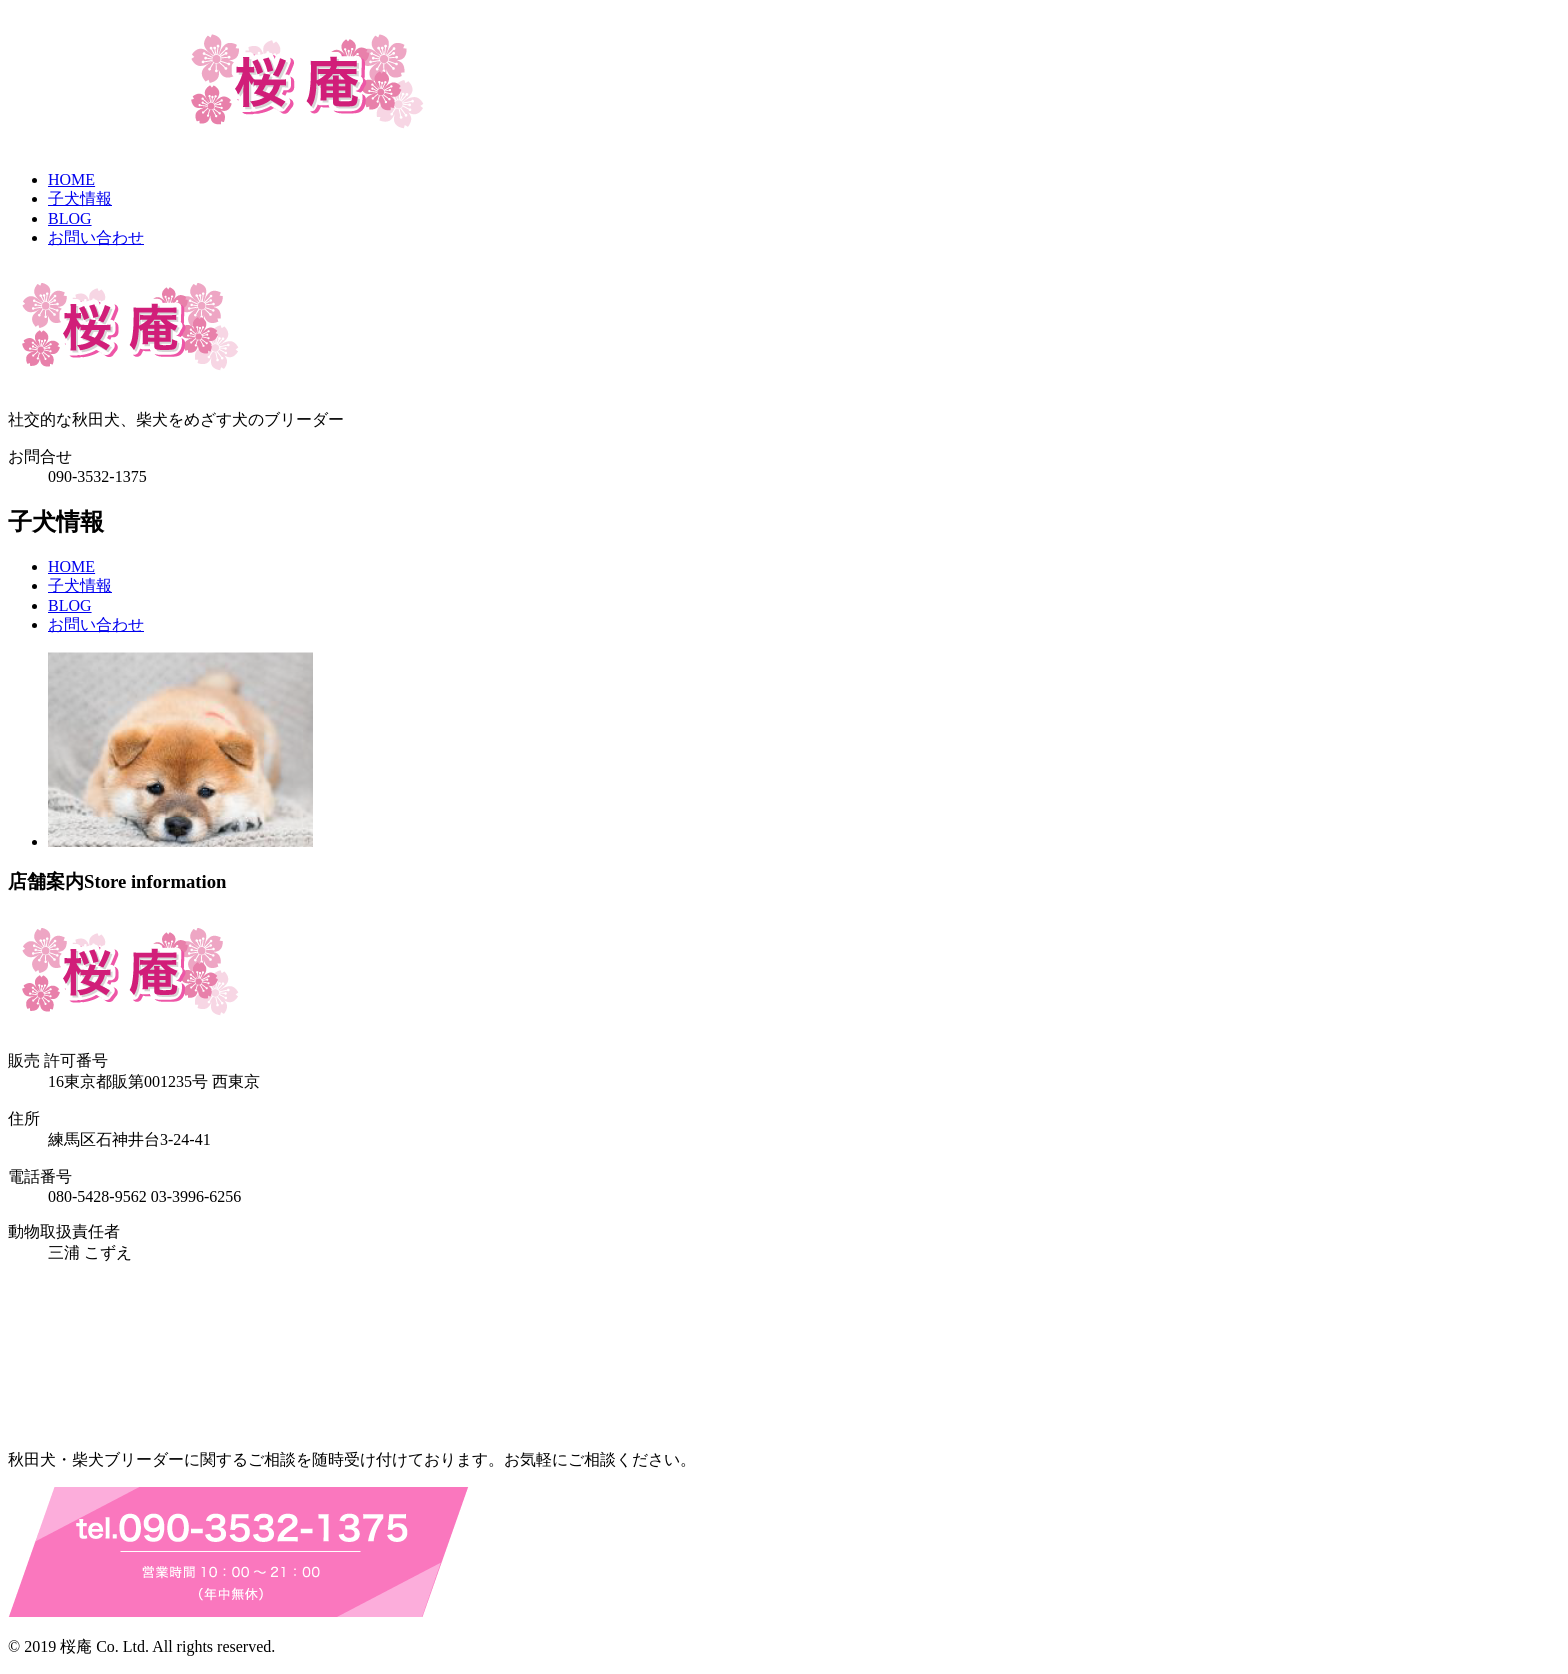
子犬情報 (80, 198)
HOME (71, 179)
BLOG (70, 218)
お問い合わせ (96, 237)
